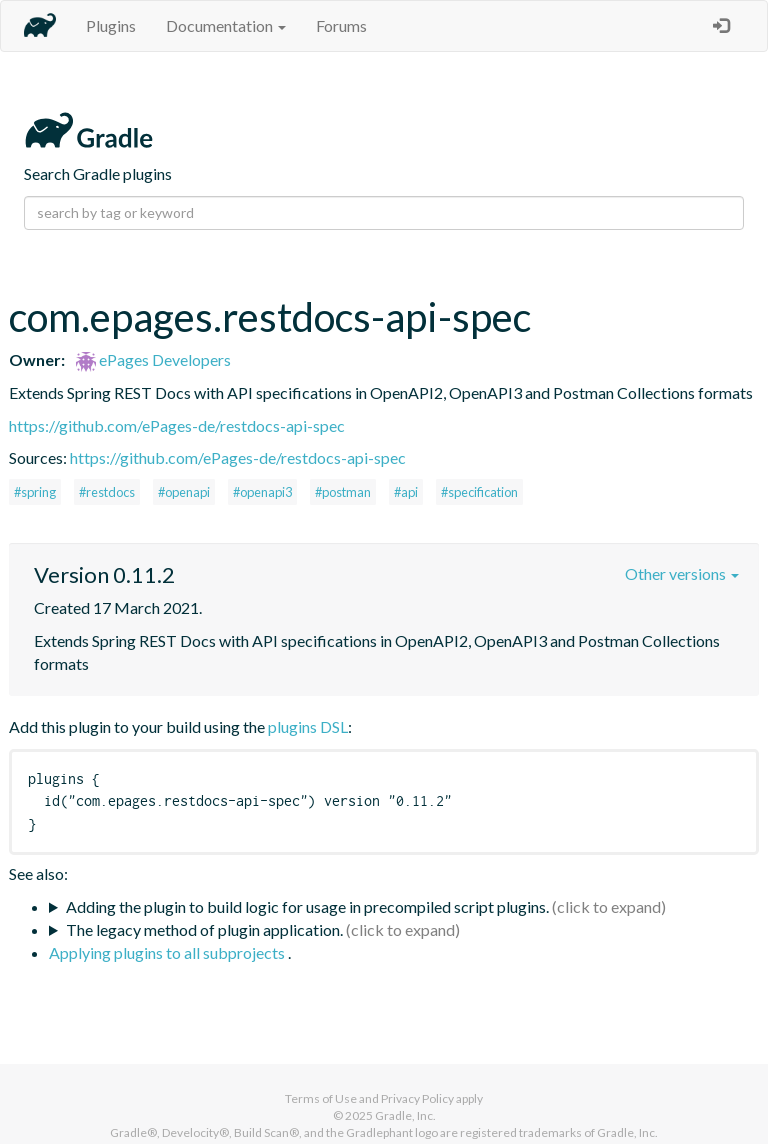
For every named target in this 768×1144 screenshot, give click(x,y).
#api (406, 492)
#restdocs (107, 492)
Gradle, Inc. (405, 1115)
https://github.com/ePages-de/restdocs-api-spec (177, 425)
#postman (343, 492)
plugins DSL (308, 726)
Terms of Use (321, 1098)
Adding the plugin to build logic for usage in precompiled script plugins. (307, 906)
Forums (341, 25)
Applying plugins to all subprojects (168, 952)
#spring (35, 492)
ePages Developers (153, 359)
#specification (479, 492)
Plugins (111, 25)
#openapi (184, 492)
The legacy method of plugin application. (204, 929)
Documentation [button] (226, 25)
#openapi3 (262, 492)
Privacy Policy (417, 1098)
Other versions (682, 573)
